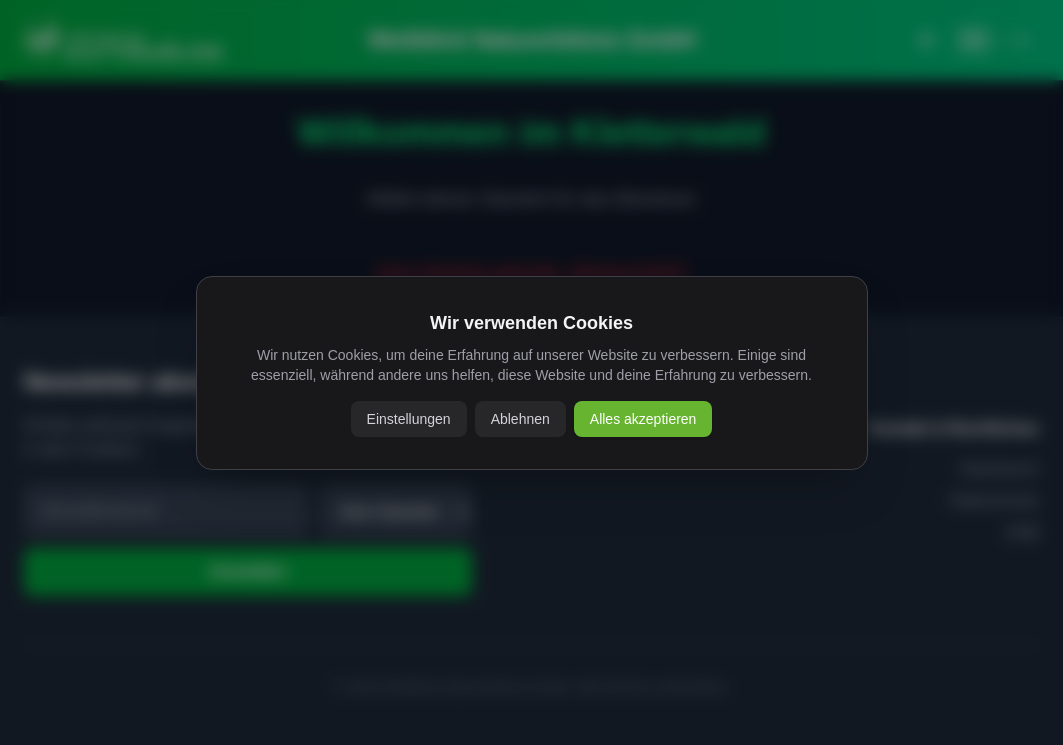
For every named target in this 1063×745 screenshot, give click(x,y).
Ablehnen (520, 419)
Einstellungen (409, 419)
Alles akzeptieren (643, 419)
